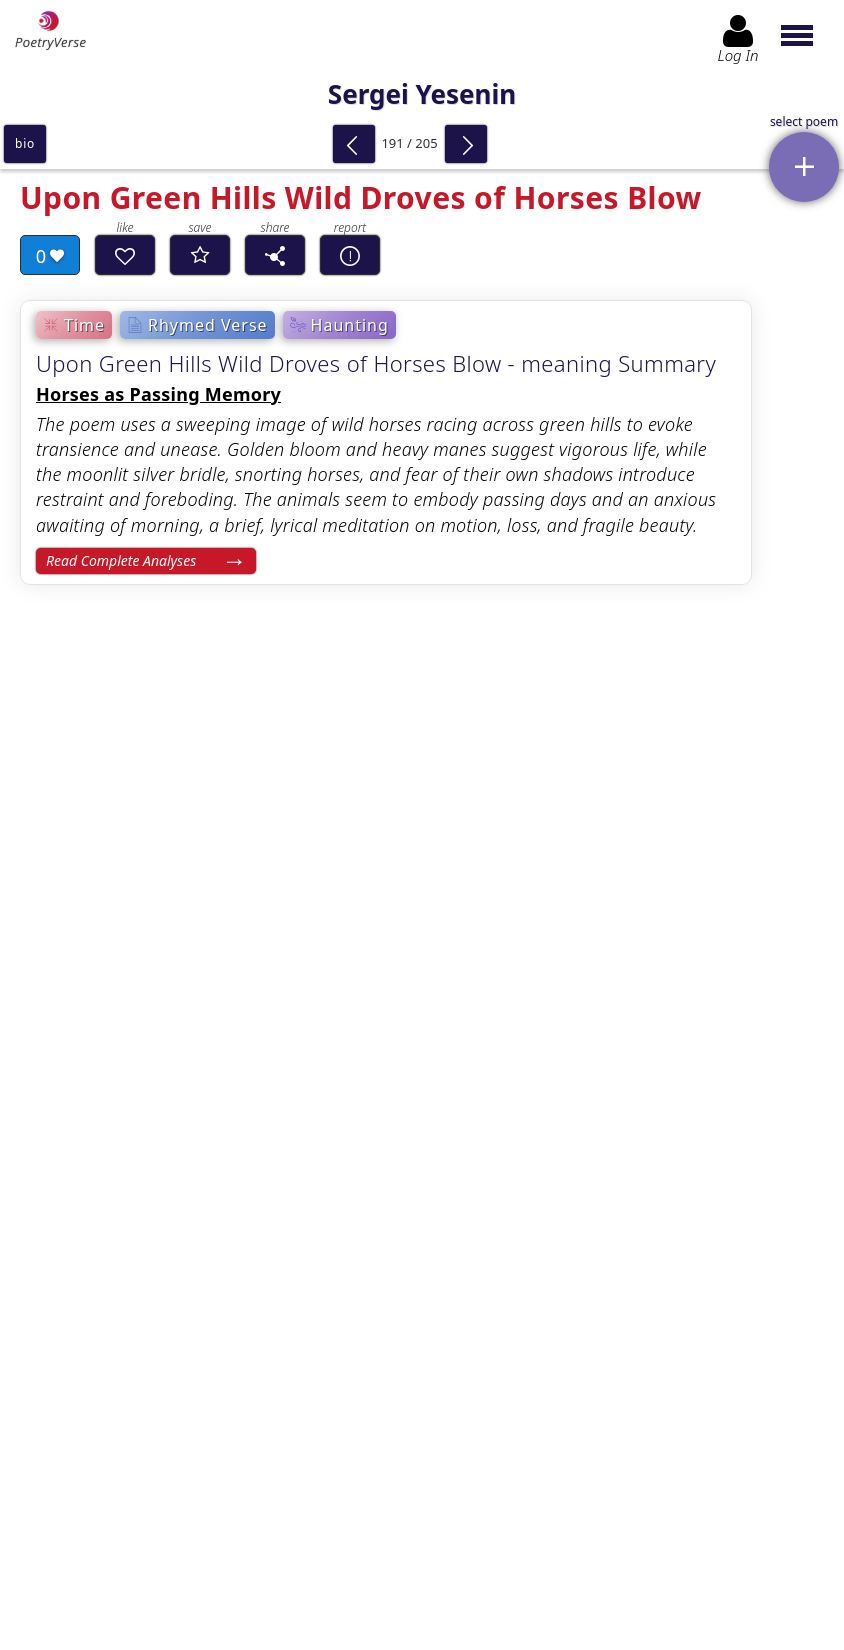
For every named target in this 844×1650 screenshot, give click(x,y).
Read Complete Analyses (121, 560)
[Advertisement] (422, 1081)
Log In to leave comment (422, 1480)
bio (25, 143)
